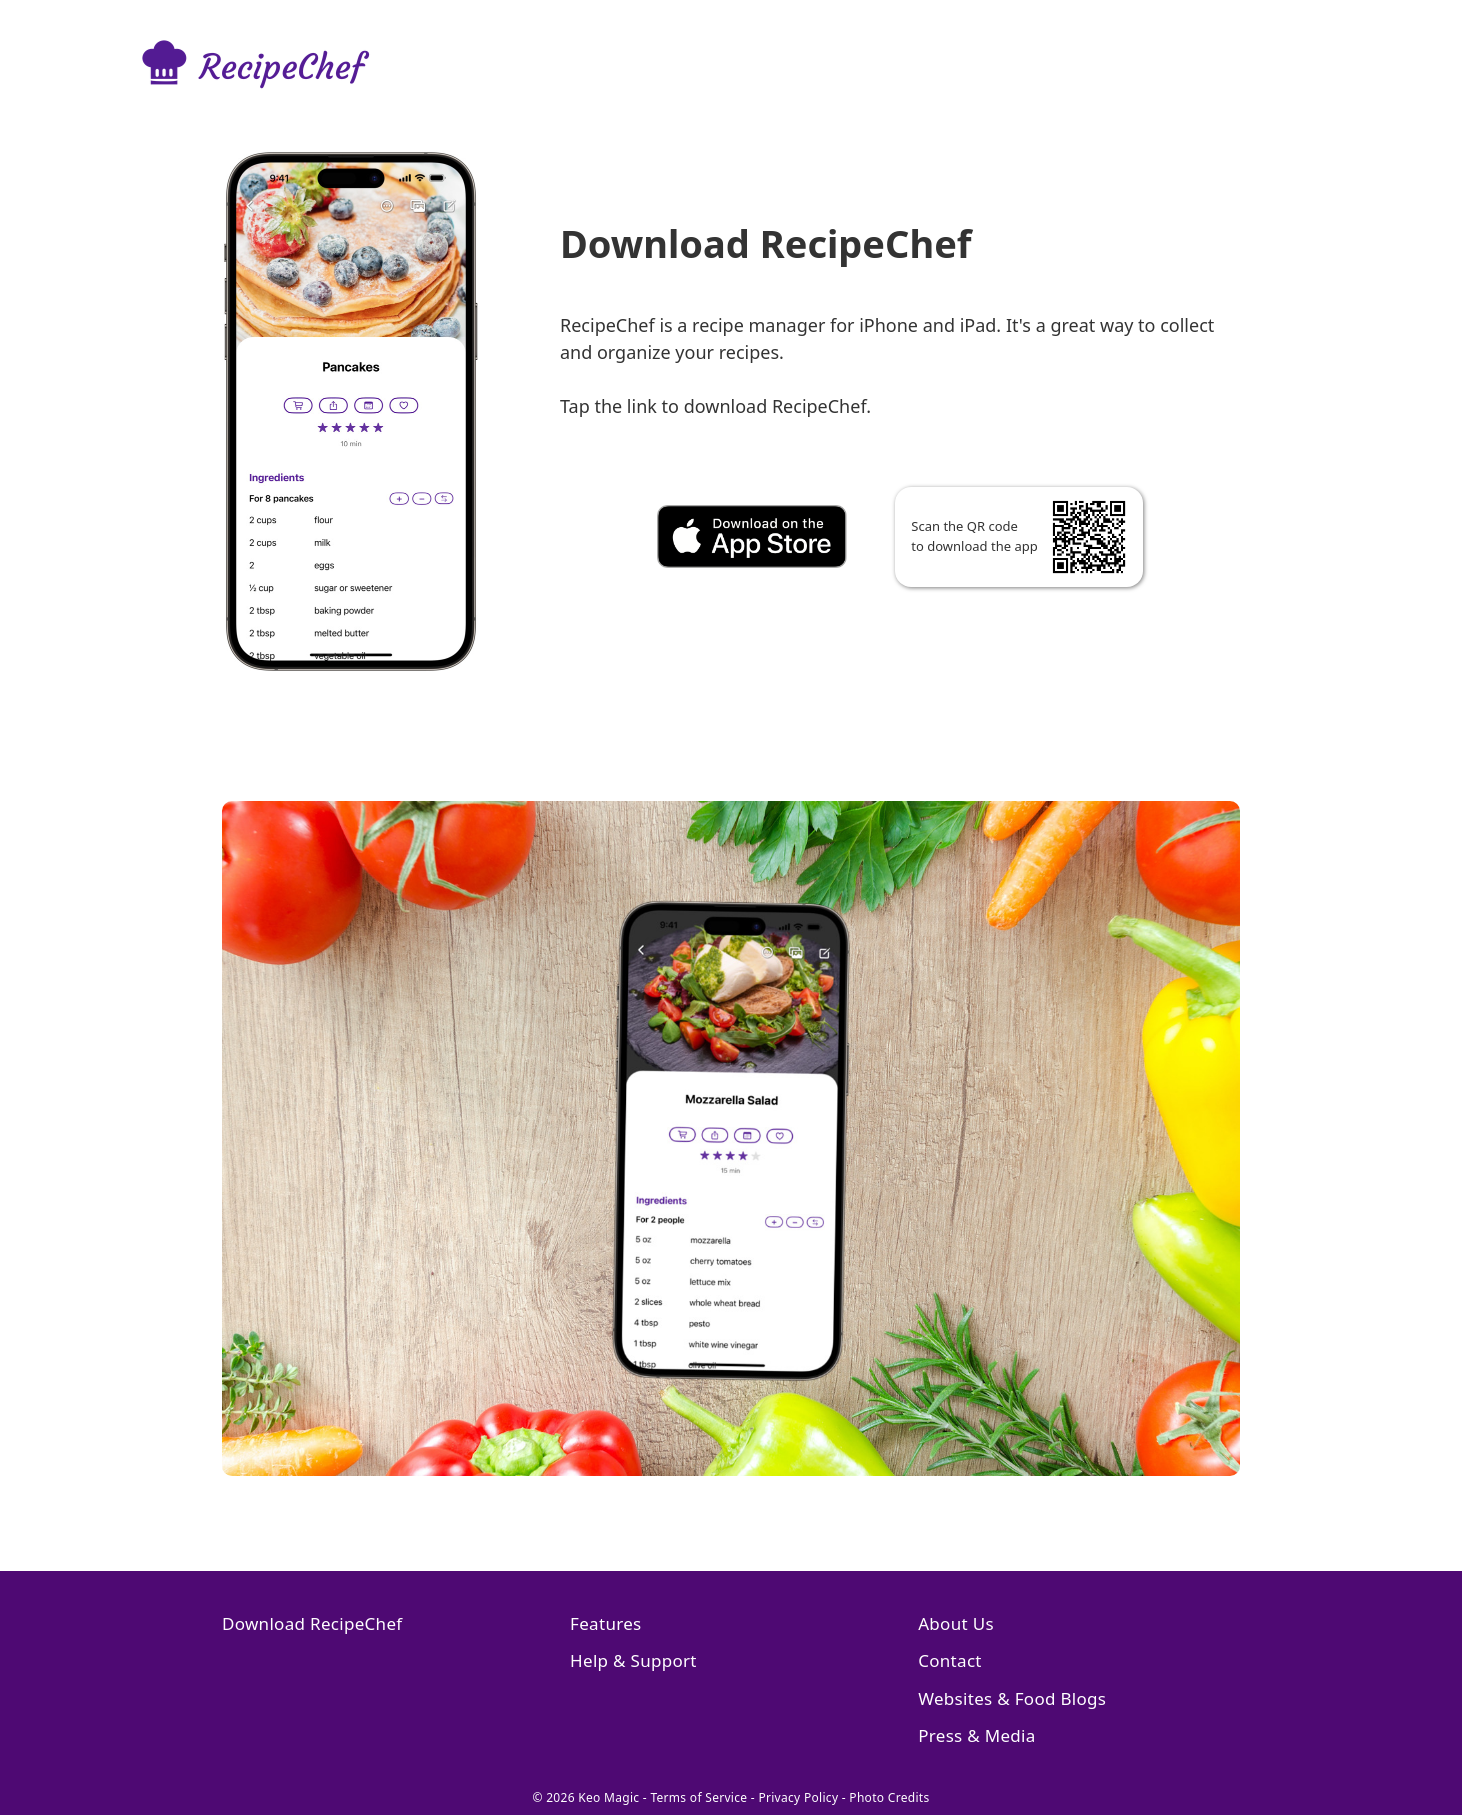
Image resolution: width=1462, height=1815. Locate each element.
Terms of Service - (704, 1797)
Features (605, 1623)
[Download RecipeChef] (899, 553)
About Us (956, 1623)
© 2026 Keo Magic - (591, 1797)
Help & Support (633, 1660)
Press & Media (976, 1735)
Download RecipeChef (312, 1623)
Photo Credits (889, 1797)
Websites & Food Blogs (1012, 1698)
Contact (950, 1660)
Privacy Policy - (803, 1797)
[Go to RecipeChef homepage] (272, 66)
